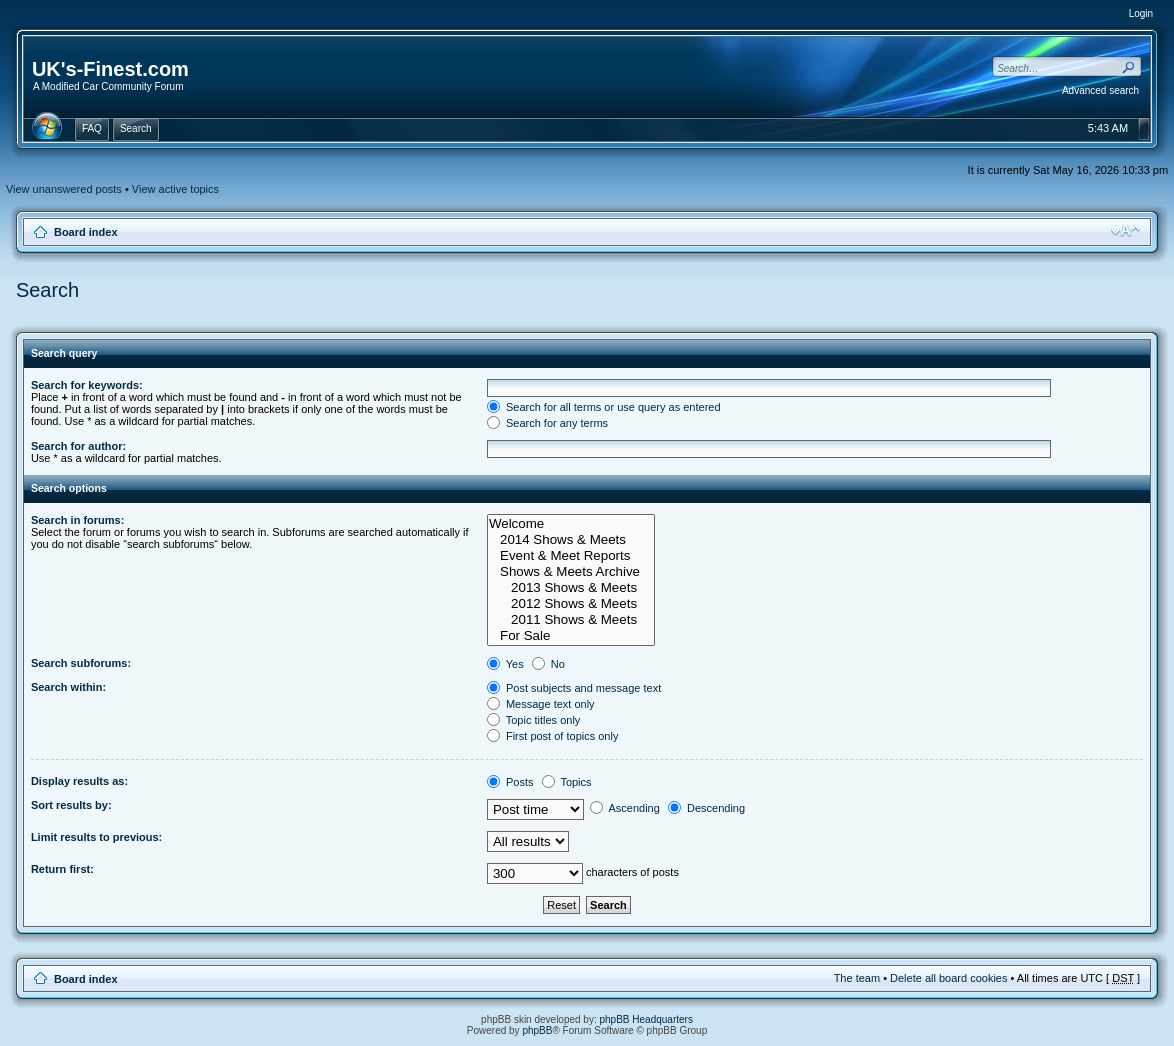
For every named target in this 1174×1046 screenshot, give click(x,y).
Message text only (541, 704)
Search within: (68, 687)
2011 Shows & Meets (571, 620)
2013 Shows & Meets (571, 588)
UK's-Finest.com (110, 69)
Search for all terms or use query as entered (604, 407)
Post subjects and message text (574, 688)
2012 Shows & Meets (571, 604)
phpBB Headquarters (646, 1019)
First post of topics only (553, 736)
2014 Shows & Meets (571, 540)
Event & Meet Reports (571, 556)
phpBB (537, 1030)
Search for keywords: (87, 385)
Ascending (625, 808)
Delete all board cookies (948, 978)
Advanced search (1100, 90)
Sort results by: (71, 805)
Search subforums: (81, 663)
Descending (706, 808)
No (548, 664)
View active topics (175, 189)
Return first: (62, 869)
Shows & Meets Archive (571, 572)
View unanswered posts (64, 189)
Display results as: (79, 781)
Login (1141, 13)
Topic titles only (533, 720)
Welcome (571, 524)
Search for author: (78, 446)
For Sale (571, 636)
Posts (510, 782)
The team (857, 978)
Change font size (1125, 231)
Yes (505, 664)
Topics (567, 782)
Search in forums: (78, 520)
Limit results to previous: (96, 837)
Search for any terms (547, 423)
